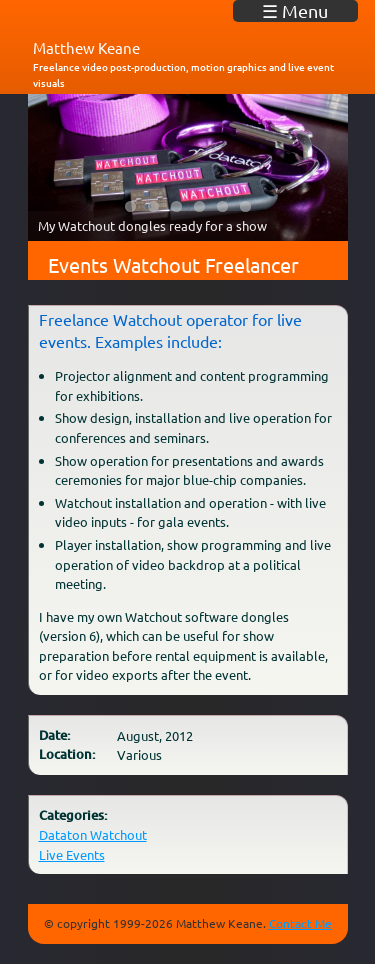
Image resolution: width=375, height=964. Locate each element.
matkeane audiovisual (103, 19)
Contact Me (300, 923)
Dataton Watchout (93, 834)
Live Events (72, 854)
